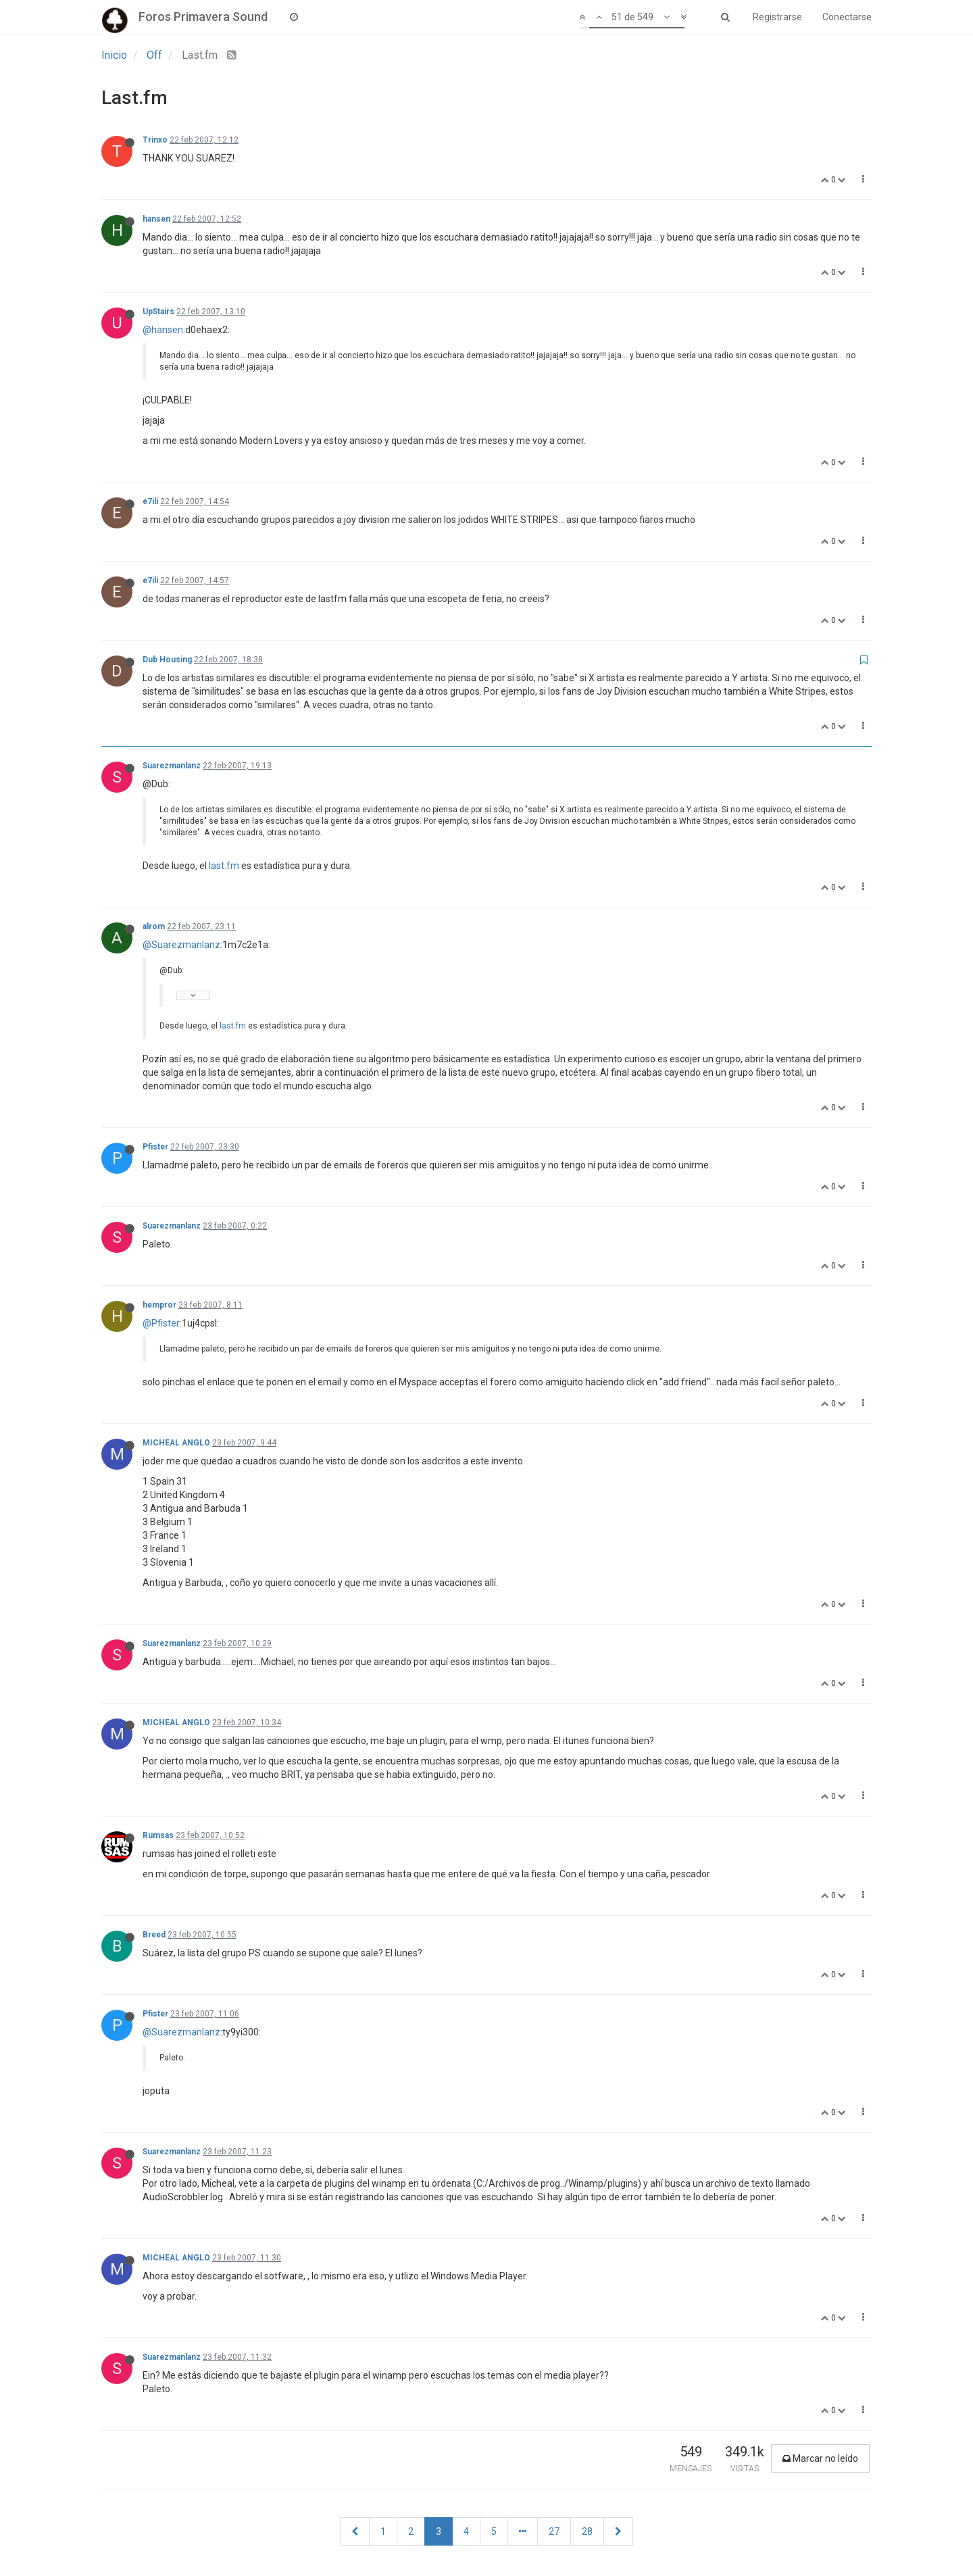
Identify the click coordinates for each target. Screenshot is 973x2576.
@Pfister (161, 1323)
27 (554, 2531)
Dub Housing (167, 659)
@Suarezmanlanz (181, 944)
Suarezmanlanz (172, 765)
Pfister (155, 1146)
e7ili (150, 501)
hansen (156, 219)
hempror (159, 1305)
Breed (154, 1934)
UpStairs (158, 311)
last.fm (224, 865)
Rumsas (158, 1835)
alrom (154, 926)
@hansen (163, 329)
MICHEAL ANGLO (176, 1442)
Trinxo (155, 140)
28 (587, 2531)
